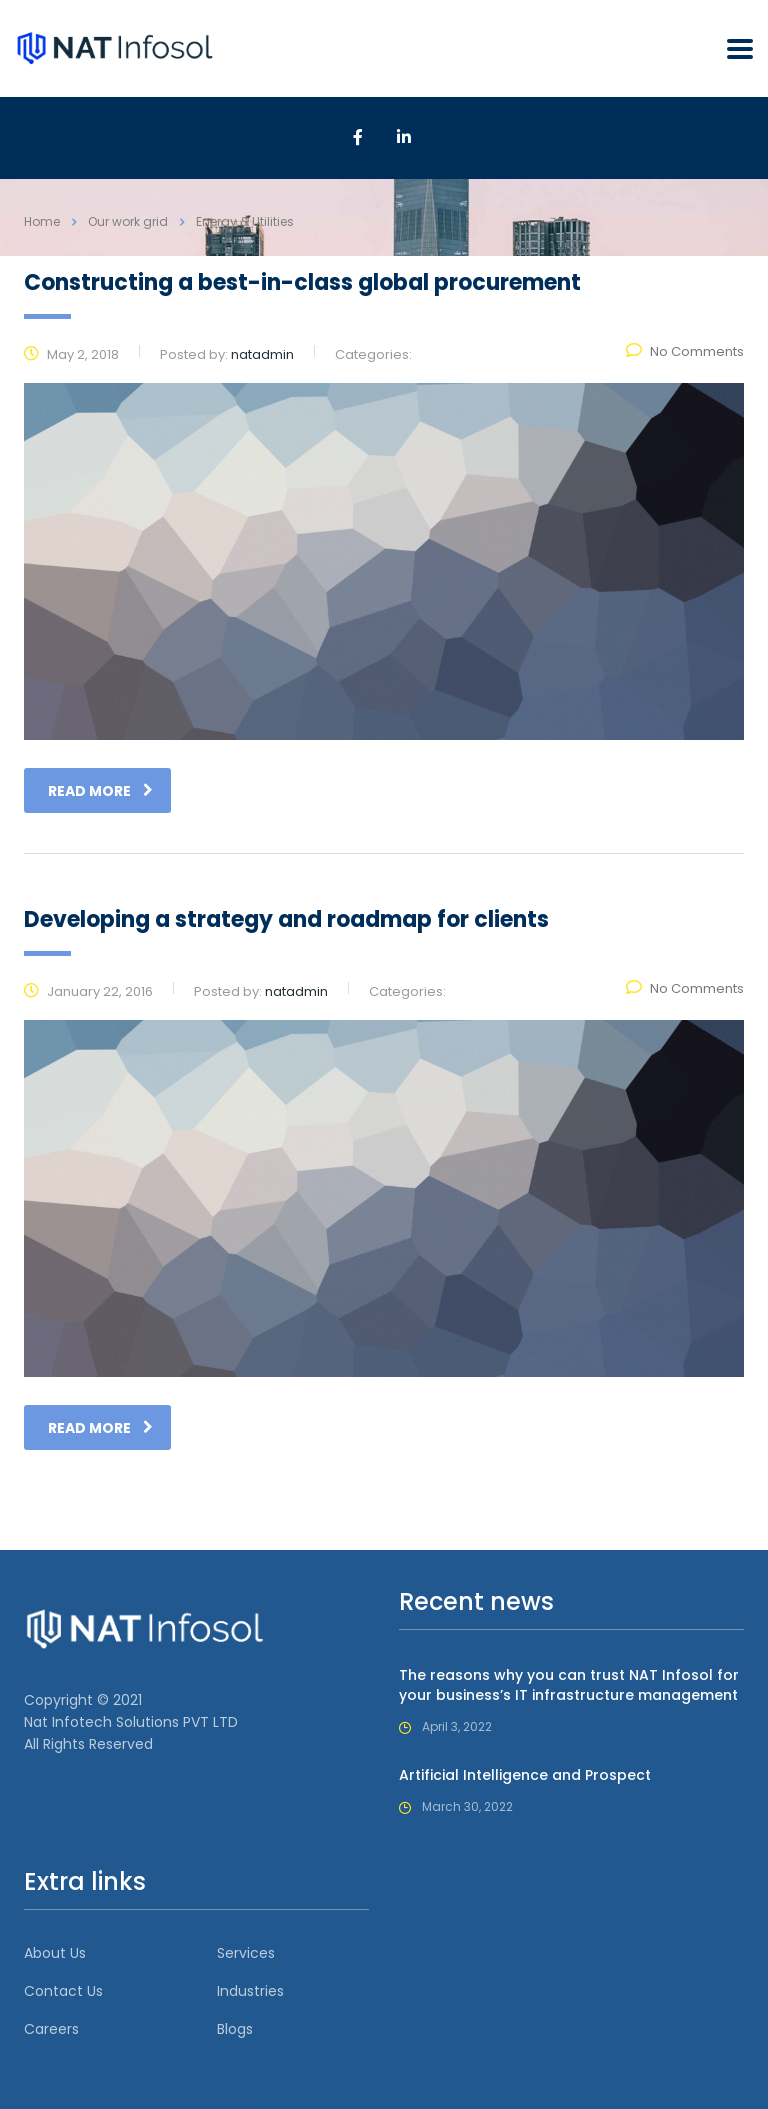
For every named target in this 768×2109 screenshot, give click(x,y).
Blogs (235, 2029)
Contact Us (63, 1991)
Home (42, 221)
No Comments (685, 351)
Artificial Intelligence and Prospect (525, 1775)
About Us (55, 1953)
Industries (250, 1991)
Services (246, 1953)
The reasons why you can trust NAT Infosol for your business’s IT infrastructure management (569, 1685)
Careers (51, 2029)
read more (100, 791)
